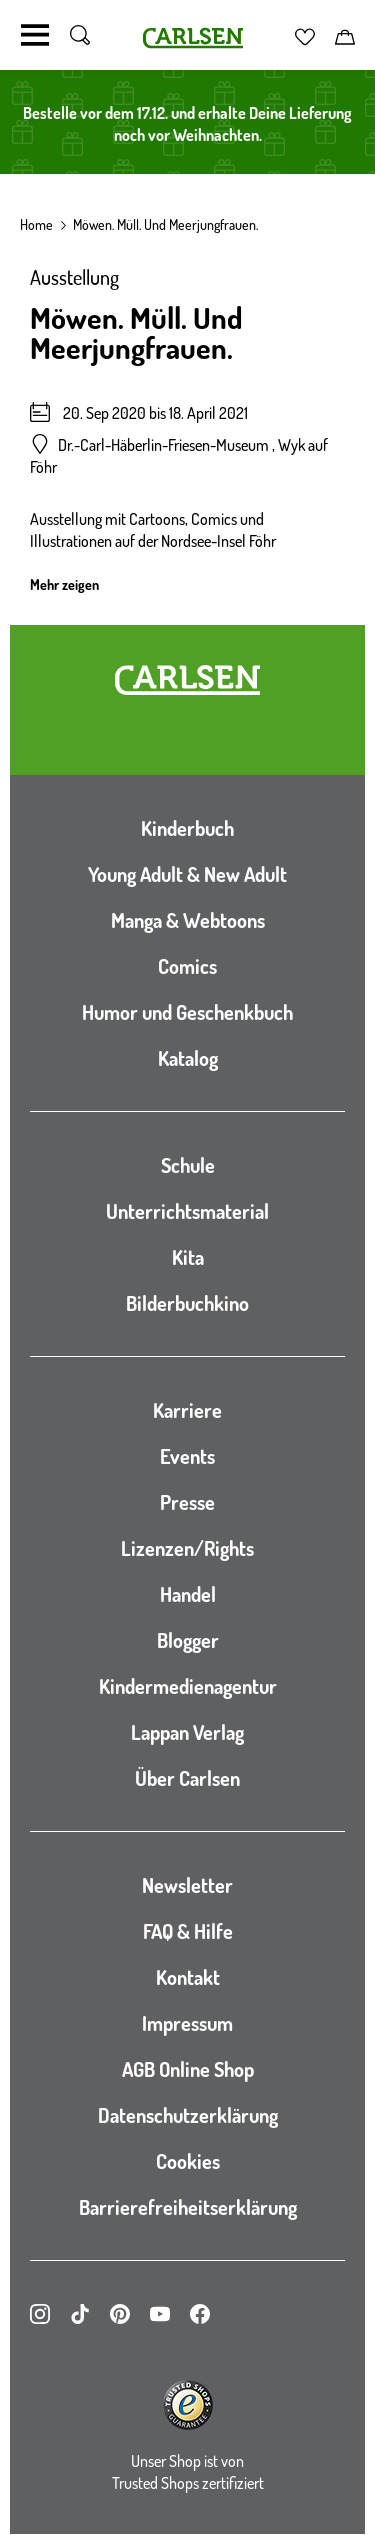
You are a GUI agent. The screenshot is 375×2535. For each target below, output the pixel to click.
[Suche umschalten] (80, 35)
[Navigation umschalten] (35, 35)
